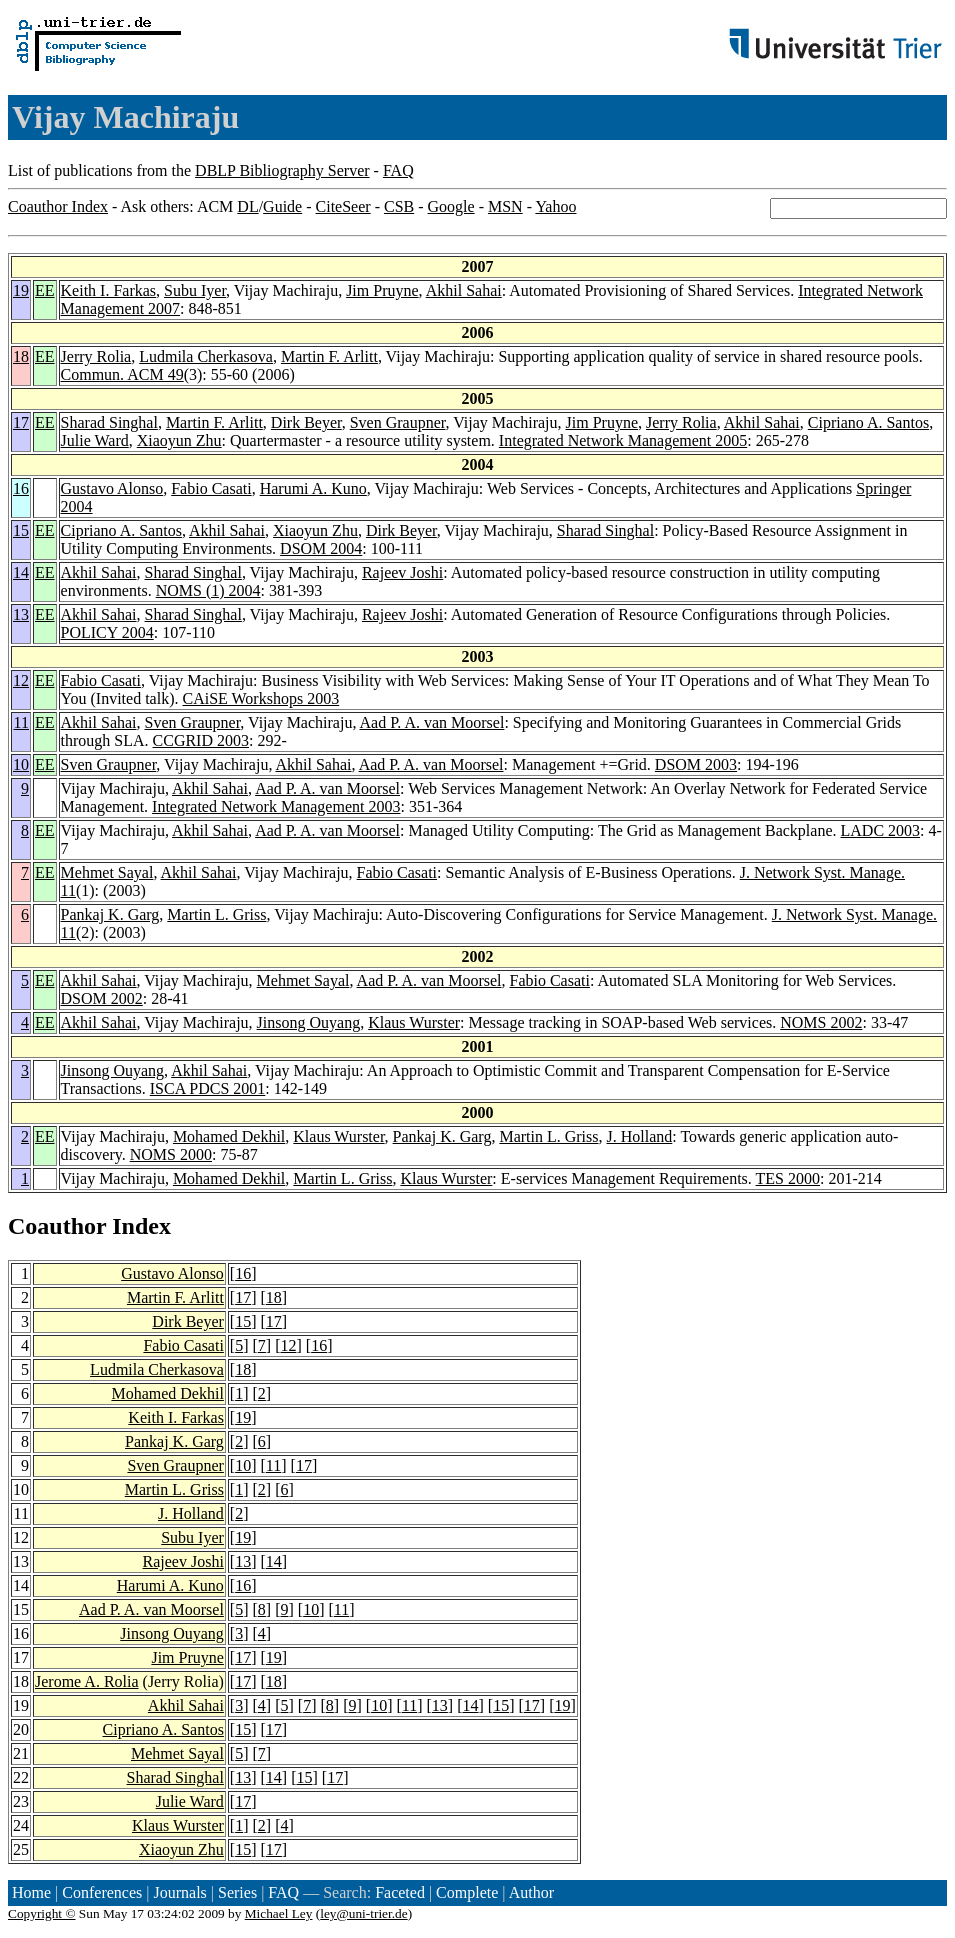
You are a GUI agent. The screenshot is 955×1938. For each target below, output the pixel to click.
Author (531, 1892)
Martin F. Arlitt (329, 356)
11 (21, 722)
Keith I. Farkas (109, 290)
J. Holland (640, 1136)
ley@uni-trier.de (363, 1913)
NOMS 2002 (821, 1022)
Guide (282, 206)
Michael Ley (279, 1913)
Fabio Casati (211, 488)
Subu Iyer (195, 290)
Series (237, 1892)
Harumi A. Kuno (313, 488)
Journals (179, 1892)
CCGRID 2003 (201, 740)
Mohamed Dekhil (229, 1136)
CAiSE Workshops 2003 (260, 698)
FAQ (398, 170)
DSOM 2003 (696, 764)
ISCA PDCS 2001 (208, 1088)
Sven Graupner (398, 422)
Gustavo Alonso (112, 488)
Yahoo (555, 206)
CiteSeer (343, 206)
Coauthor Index (58, 206)
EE (45, 290)
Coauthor (57, 1226)
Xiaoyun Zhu (179, 440)
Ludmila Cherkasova (206, 356)
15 (21, 530)
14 (21, 572)
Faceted (400, 1892)
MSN (505, 206)
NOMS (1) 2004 (208, 590)
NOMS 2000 (171, 1154)
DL (247, 206)
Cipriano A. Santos (868, 422)
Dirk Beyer (306, 422)
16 (21, 488)
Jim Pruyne (382, 290)
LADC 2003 (881, 830)
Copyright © (42, 1913)
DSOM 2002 (102, 998)
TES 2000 (788, 1178)
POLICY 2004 (107, 632)
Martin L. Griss (216, 914)
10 (21, 764)
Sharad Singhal (109, 422)
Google (451, 206)
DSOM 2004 (321, 548)
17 (21, 422)
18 (21, 356)
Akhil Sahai (464, 290)
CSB (399, 206)
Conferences (102, 1892)
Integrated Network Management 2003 (276, 806)
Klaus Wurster (414, 1022)
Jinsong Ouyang (309, 1022)
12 (21, 680)
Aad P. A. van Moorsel (432, 722)
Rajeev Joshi (402, 572)
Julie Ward (95, 440)
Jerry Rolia (96, 356)
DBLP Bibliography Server (282, 170)
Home (31, 1892)
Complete (467, 1892)
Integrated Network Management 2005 (623, 440)
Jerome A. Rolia (87, 1681)
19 (21, 290)
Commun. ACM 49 (122, 374)
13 (21, 614)
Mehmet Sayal (107, 872)
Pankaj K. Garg (110, 914)
